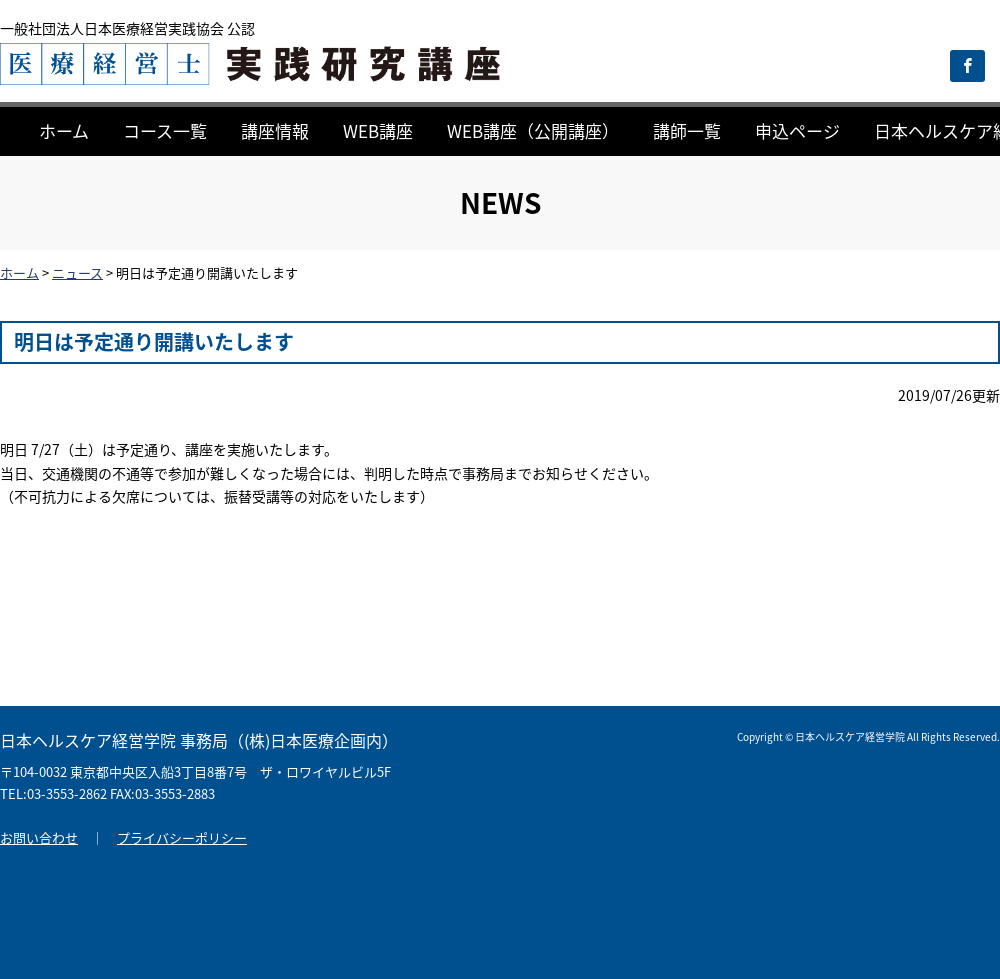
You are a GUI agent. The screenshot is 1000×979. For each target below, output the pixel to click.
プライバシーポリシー (182, 837)
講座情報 (275, 130)
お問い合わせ (39, 837)
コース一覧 (165, 130)
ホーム (64, 130)
